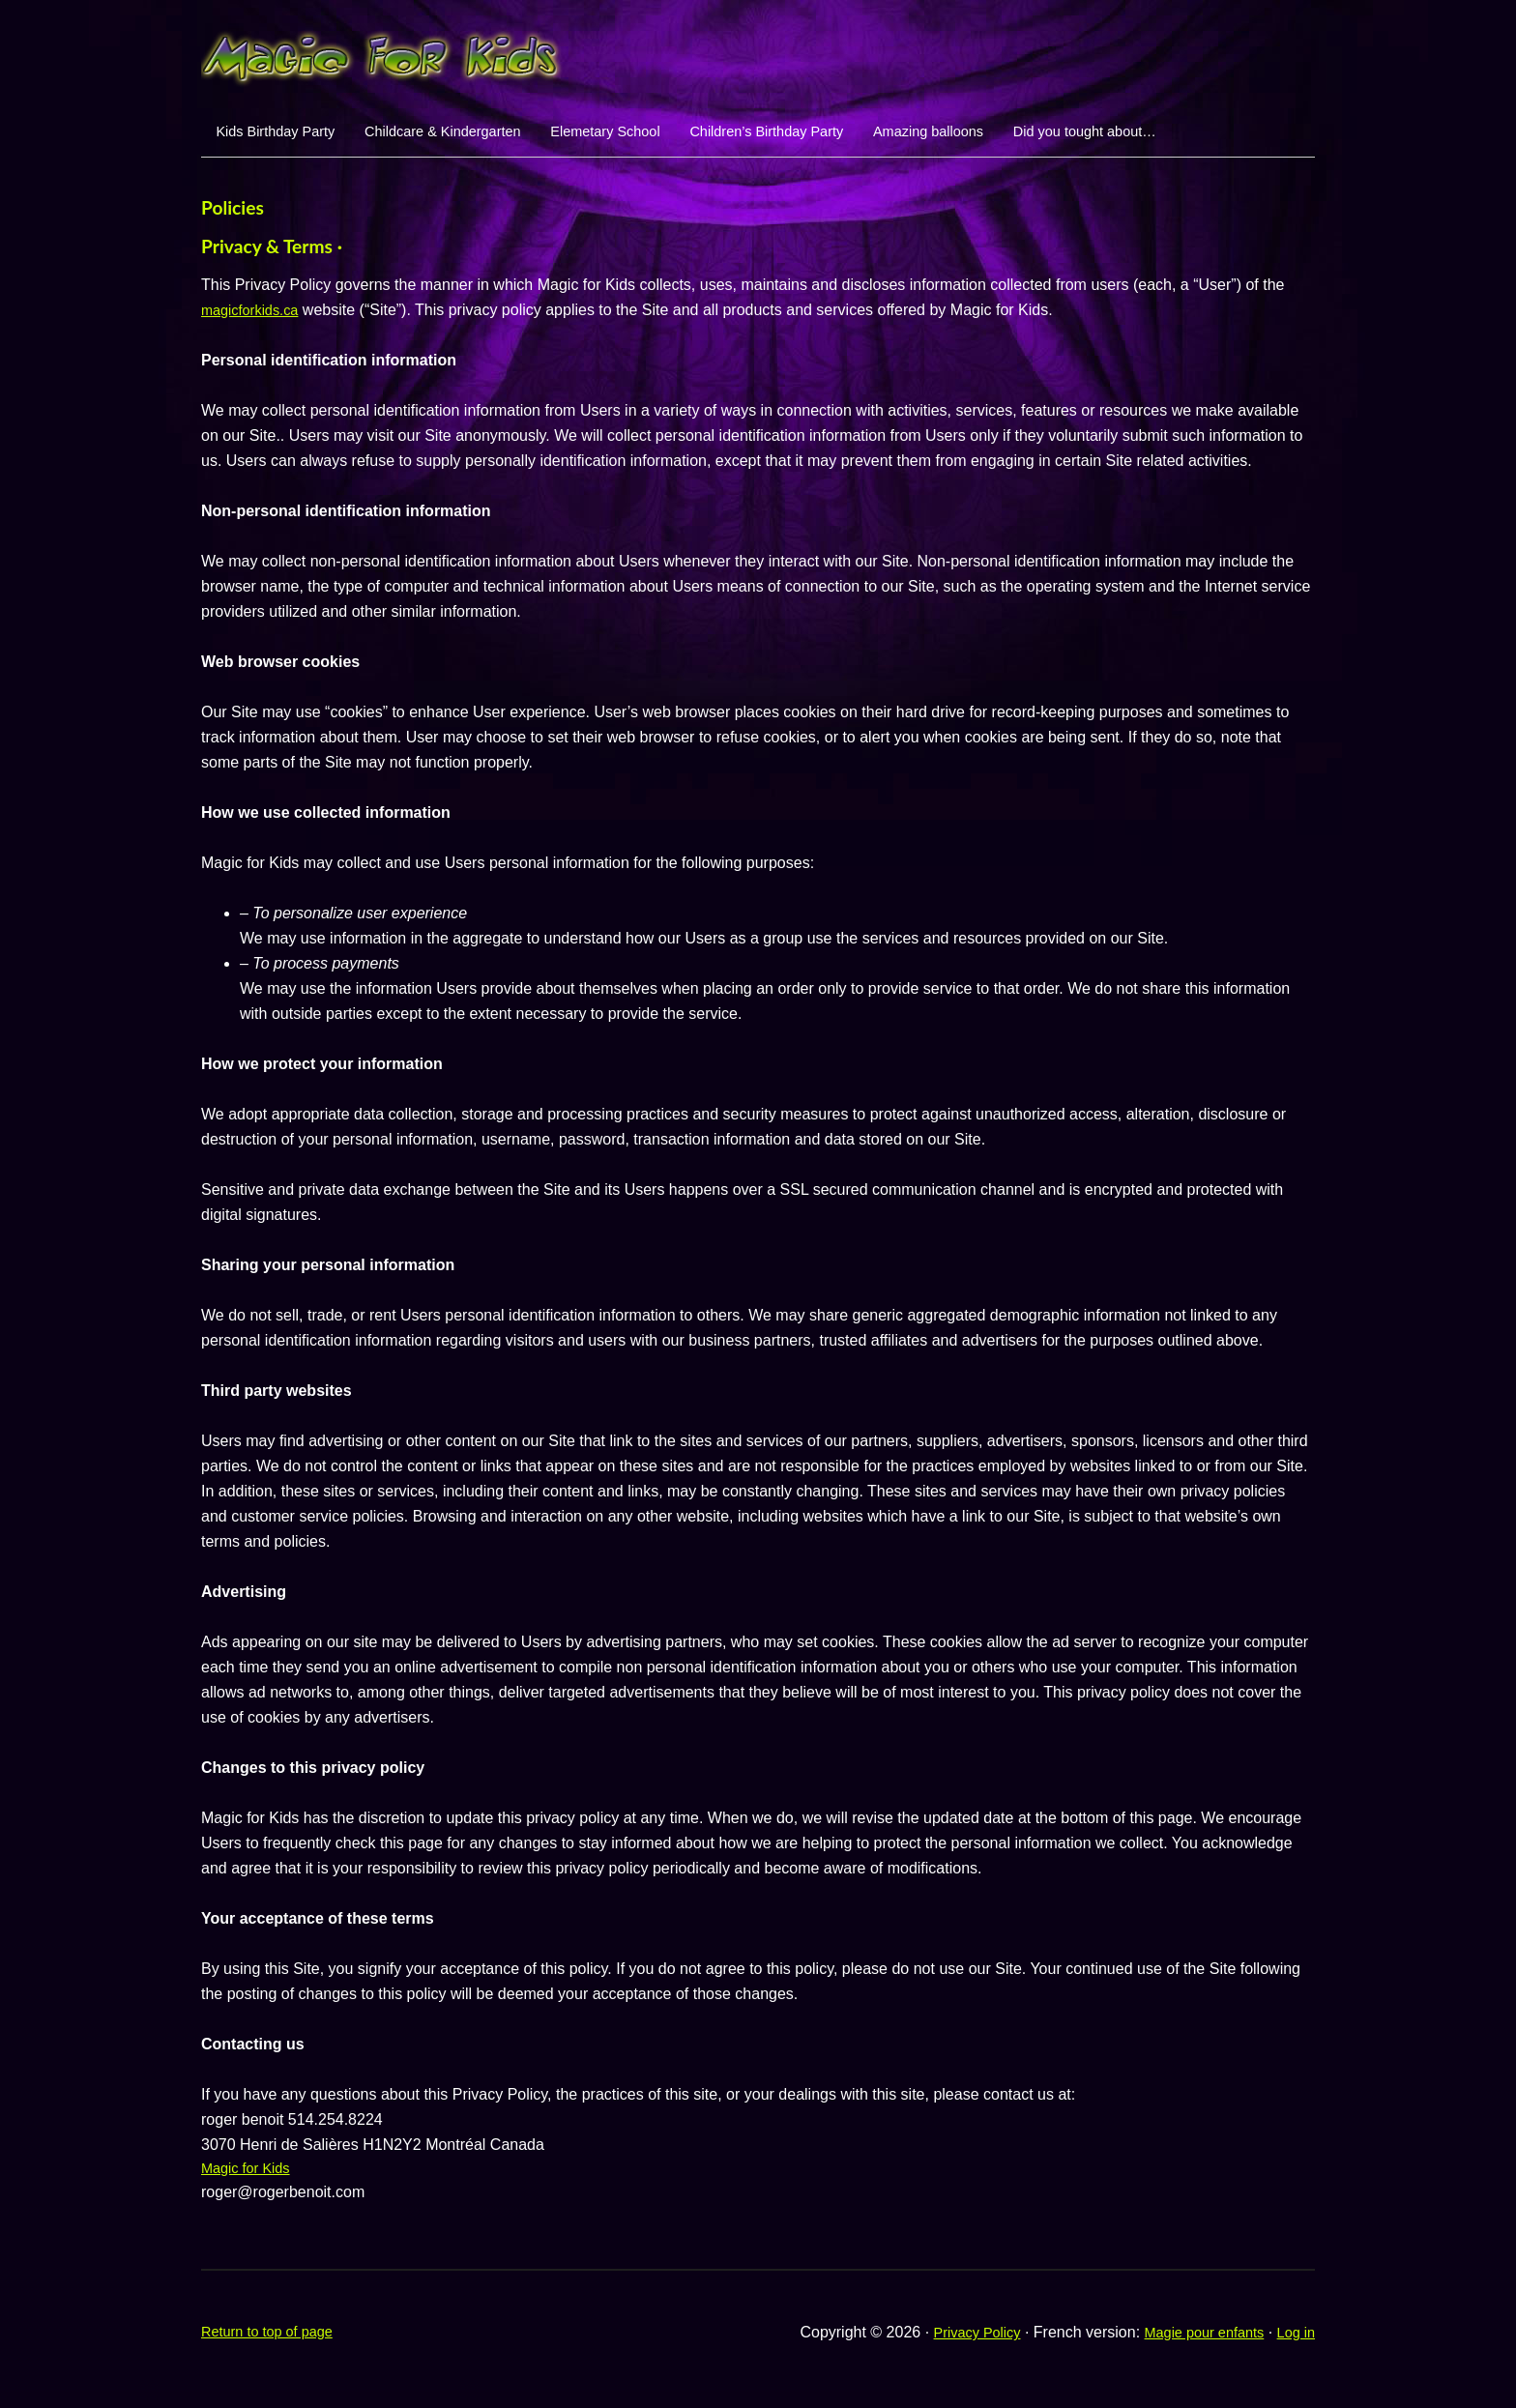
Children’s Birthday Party (847, 137)
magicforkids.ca (254, 320)
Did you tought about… (1210, 137)
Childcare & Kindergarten (477, 137)
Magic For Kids (758, 53)
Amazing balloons (1032, 137)
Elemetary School (662, 137)
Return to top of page (273, 2345)
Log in (1293, 2345)
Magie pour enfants (1193, 2345)
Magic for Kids (250, 2180)
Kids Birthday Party (286, 137)
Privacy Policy (955, 2345)
